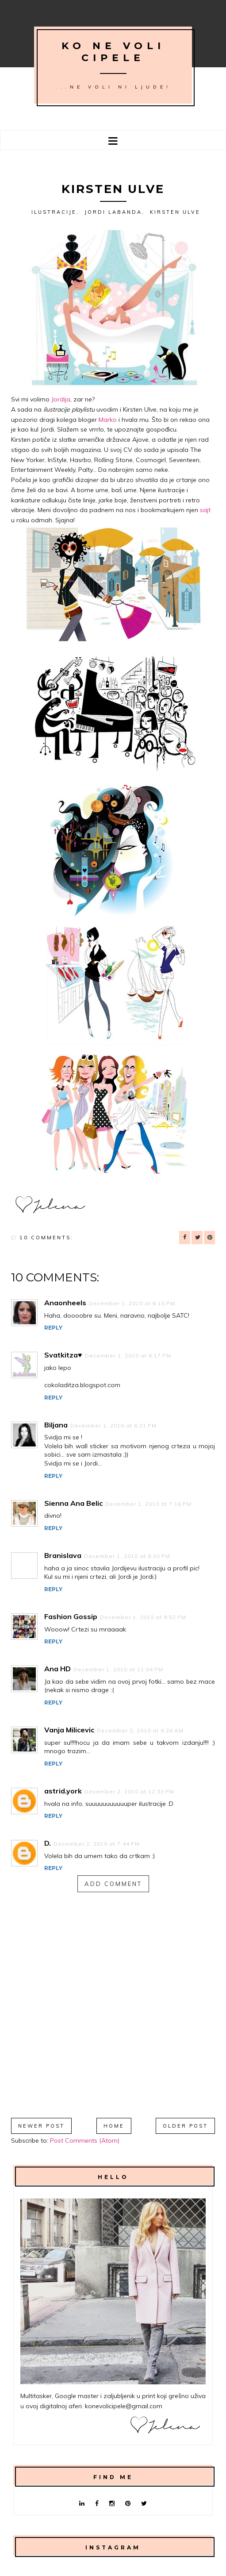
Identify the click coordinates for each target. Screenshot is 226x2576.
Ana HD (57, 1668)
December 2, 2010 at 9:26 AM (140, 1730)
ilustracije (54, 212)
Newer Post (41, 2126)
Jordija (60, 399)
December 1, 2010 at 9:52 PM (143, 1617)
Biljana (56, 1424)
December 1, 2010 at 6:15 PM (132, 1303)
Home (113, 2126)
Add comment (113, 1883)
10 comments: (46, 1237)
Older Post (185, 2126)
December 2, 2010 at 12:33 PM (129, 1791)
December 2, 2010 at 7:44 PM (97, 1843)
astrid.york (63, 1790)
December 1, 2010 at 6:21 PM (113, 1425)
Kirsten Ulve (175, 212)
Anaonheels (65, 1302)
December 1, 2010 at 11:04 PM (118, 1669)
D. (47, 1843)
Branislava (62, 1555)
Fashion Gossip (70, 1616)
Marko (108, 420)
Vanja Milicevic (69, 1729)
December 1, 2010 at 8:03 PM (127, 1556)
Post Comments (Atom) (84, 2140)
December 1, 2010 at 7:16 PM (148, 1503)
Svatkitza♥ (63, 1354)
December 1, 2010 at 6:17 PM (128, 1355)
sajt (205, 510)
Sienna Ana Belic (73, 1503)
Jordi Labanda (113, 212)
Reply (53, 1327)
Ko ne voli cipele (113, 52)
